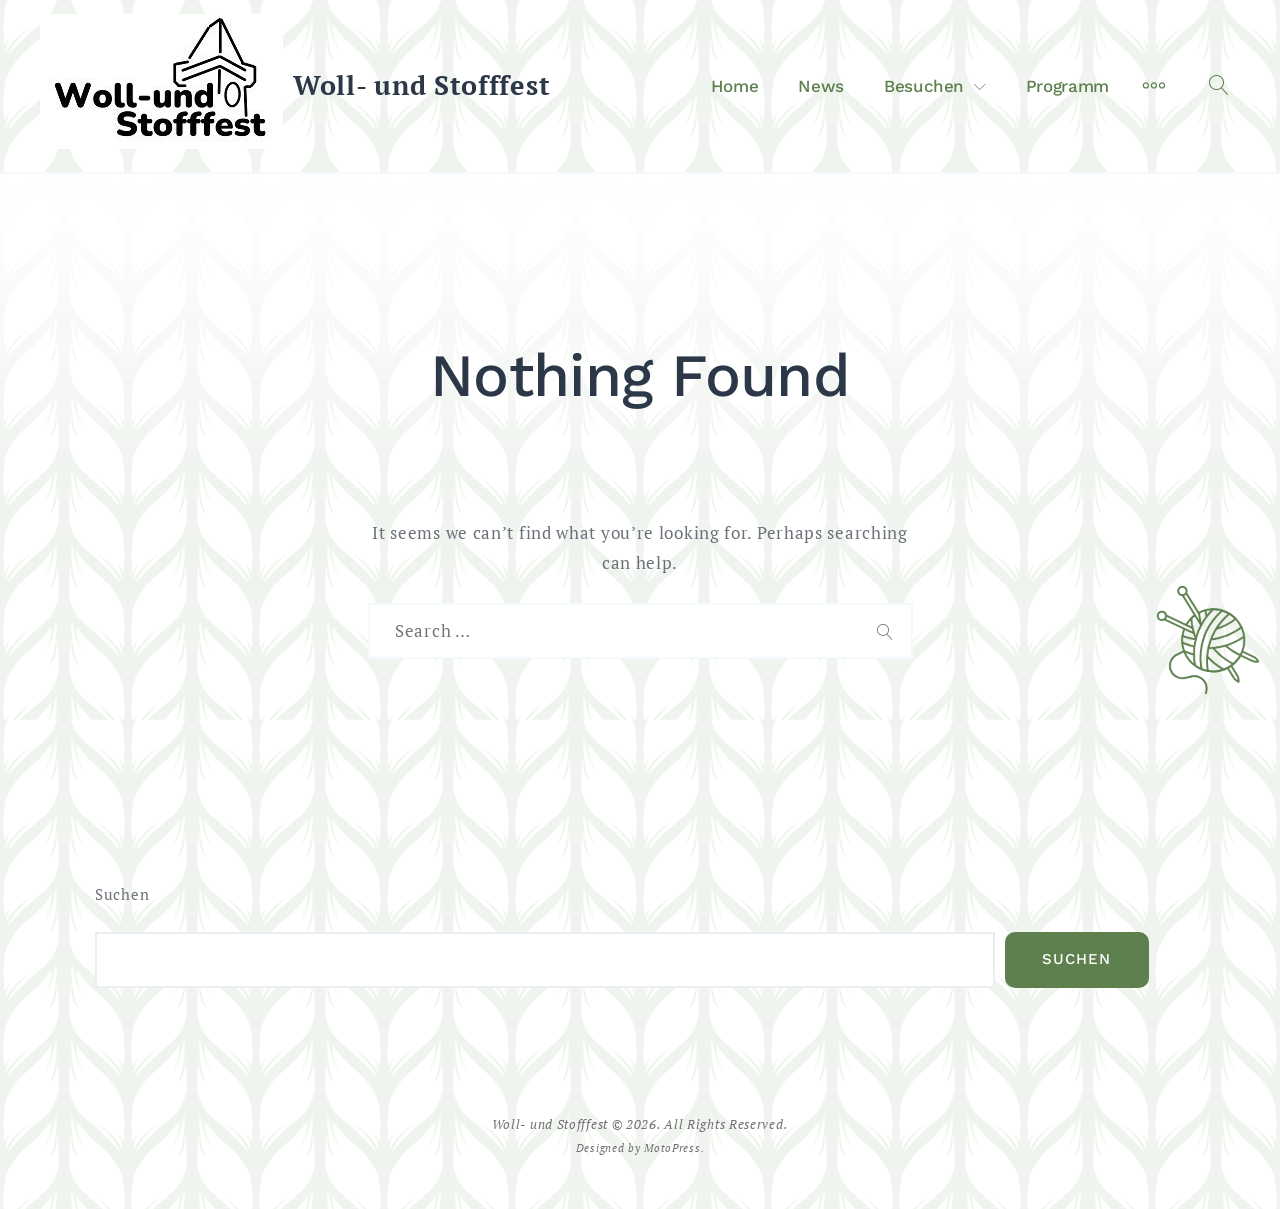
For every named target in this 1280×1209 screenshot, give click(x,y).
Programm (1067, 86)
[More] (1154, 86)
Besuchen (924, 86)
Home (735, 86)
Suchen (122, 894)
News (821, 86)
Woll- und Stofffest (421, 85)
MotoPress (672, 1147)
